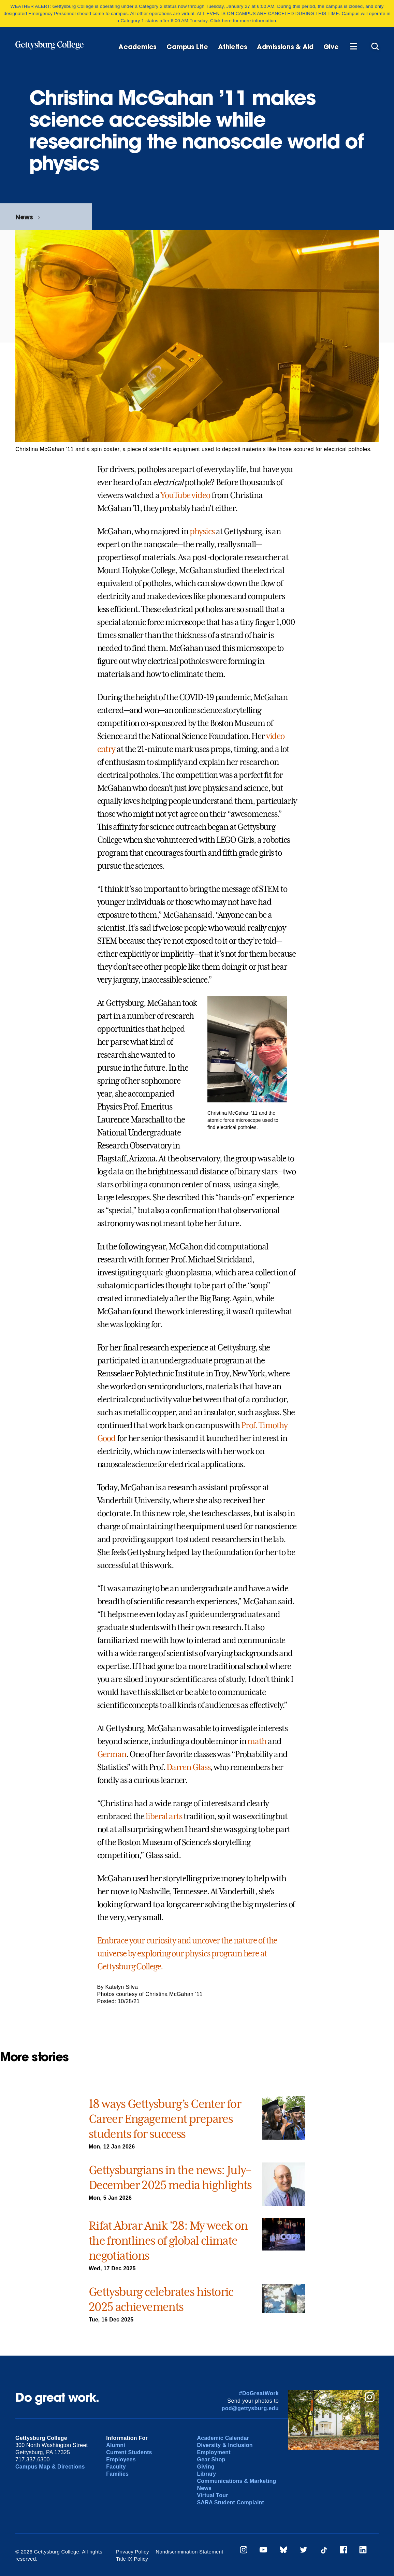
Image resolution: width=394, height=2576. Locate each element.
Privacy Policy (132, 2552)
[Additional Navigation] (353, 46)
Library (206, 2474)
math (256, 1741)
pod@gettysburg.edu (250, 2408)
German (111, 1754)
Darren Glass (188, 1767)
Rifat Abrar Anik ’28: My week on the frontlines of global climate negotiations (168, 2240)
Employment (213, 2452)
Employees (121, 2459)
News (24, 217)
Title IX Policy (132, 2559)
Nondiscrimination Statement (189, 2552)
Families (117, 2474)
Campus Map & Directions (50, 2467)
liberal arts (164, 1816)
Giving (205, 2467)
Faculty (116, 2467)
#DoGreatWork (259, 2393)
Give (330, 47)
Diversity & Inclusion (224, 2445)
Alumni (115, 2445)
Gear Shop (211, 2459)
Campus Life (187, 47)
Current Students (129, 2452)
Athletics (232, 47)
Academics (137, 47)
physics (202, 531)
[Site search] (375, 46)
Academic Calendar (223, 2438)
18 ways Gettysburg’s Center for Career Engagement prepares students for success (165, 2119)
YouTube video (185, 495)
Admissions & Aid (285, 47)
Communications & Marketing (236, 2481)
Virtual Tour (212, 2495)
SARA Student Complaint (230, 2502)
